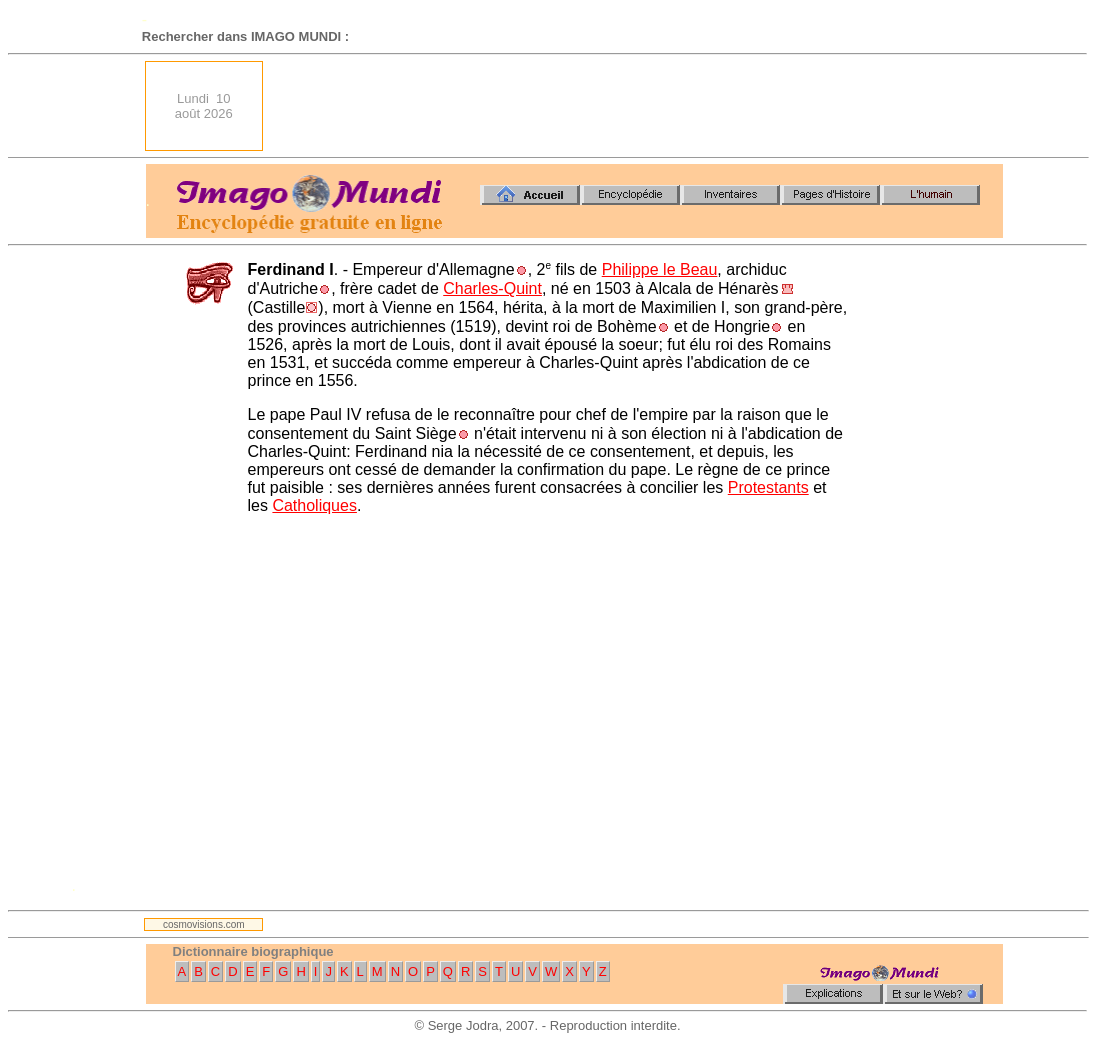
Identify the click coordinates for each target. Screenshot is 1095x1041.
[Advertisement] (639, 106)
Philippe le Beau (660, 269)
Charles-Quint (492, 288)
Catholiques (314, 505)
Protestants (768, 487)
